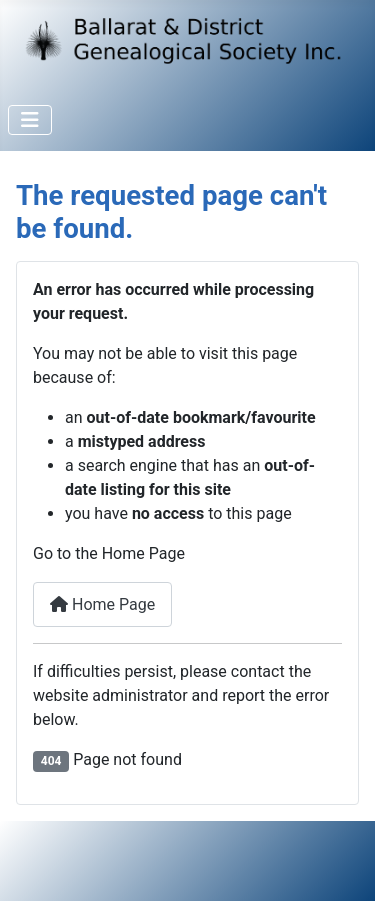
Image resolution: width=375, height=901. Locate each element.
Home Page (102, 604)
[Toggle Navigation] (30, 120)
